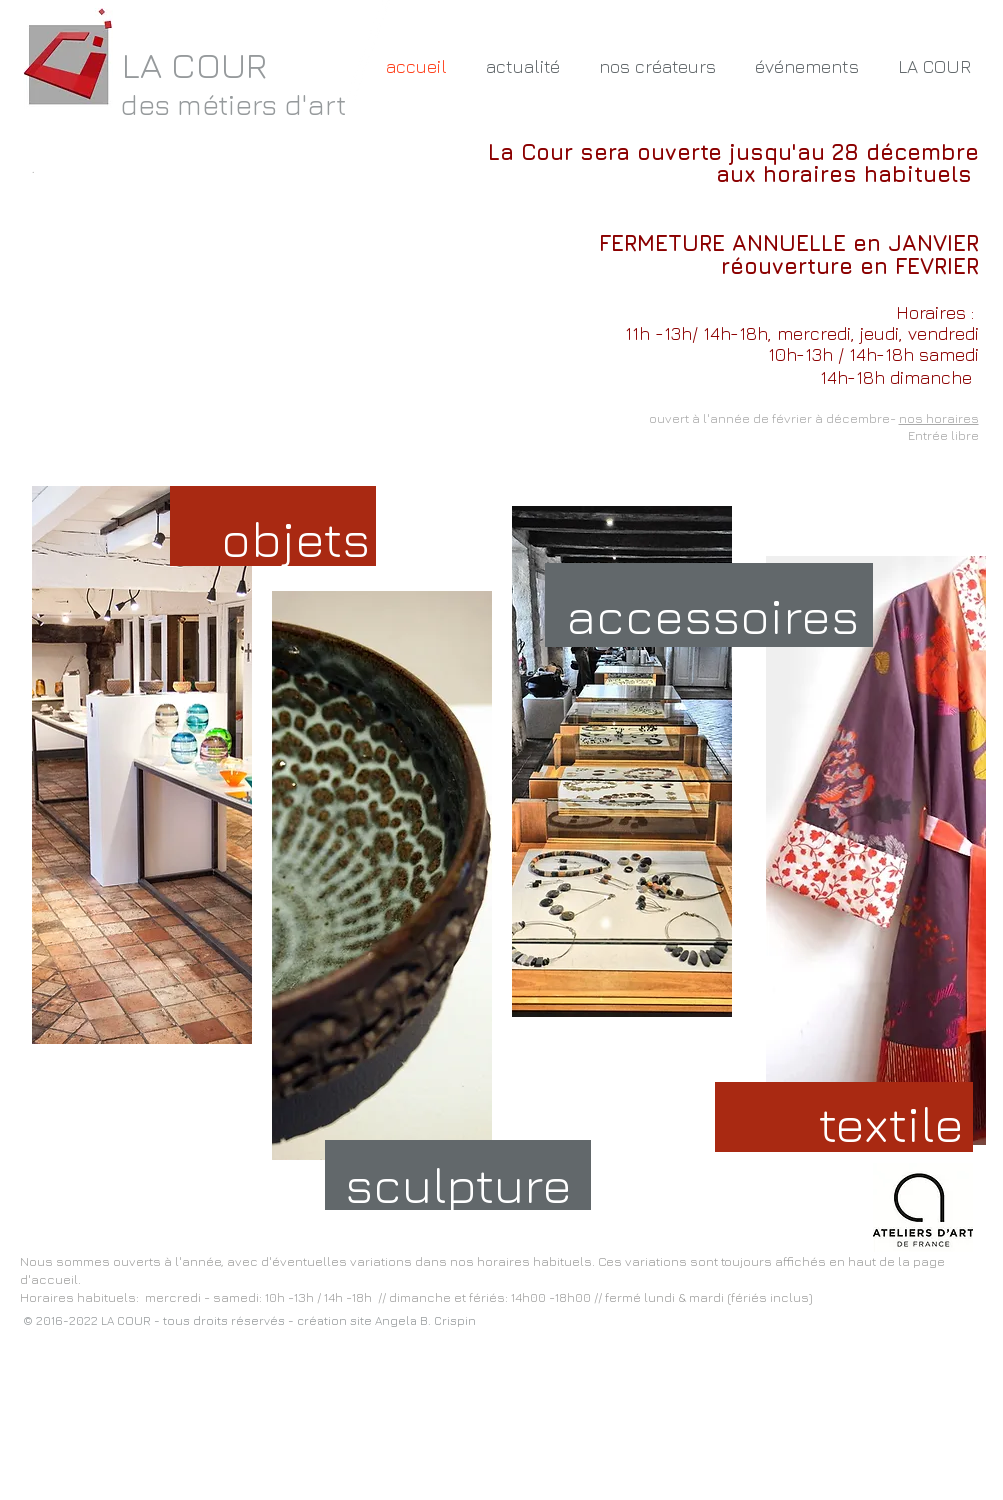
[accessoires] (713, 616)
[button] (658, 67)
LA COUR (194, 64)
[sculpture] (465, 1184)
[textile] (892, 1123)
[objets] (295, 538)
